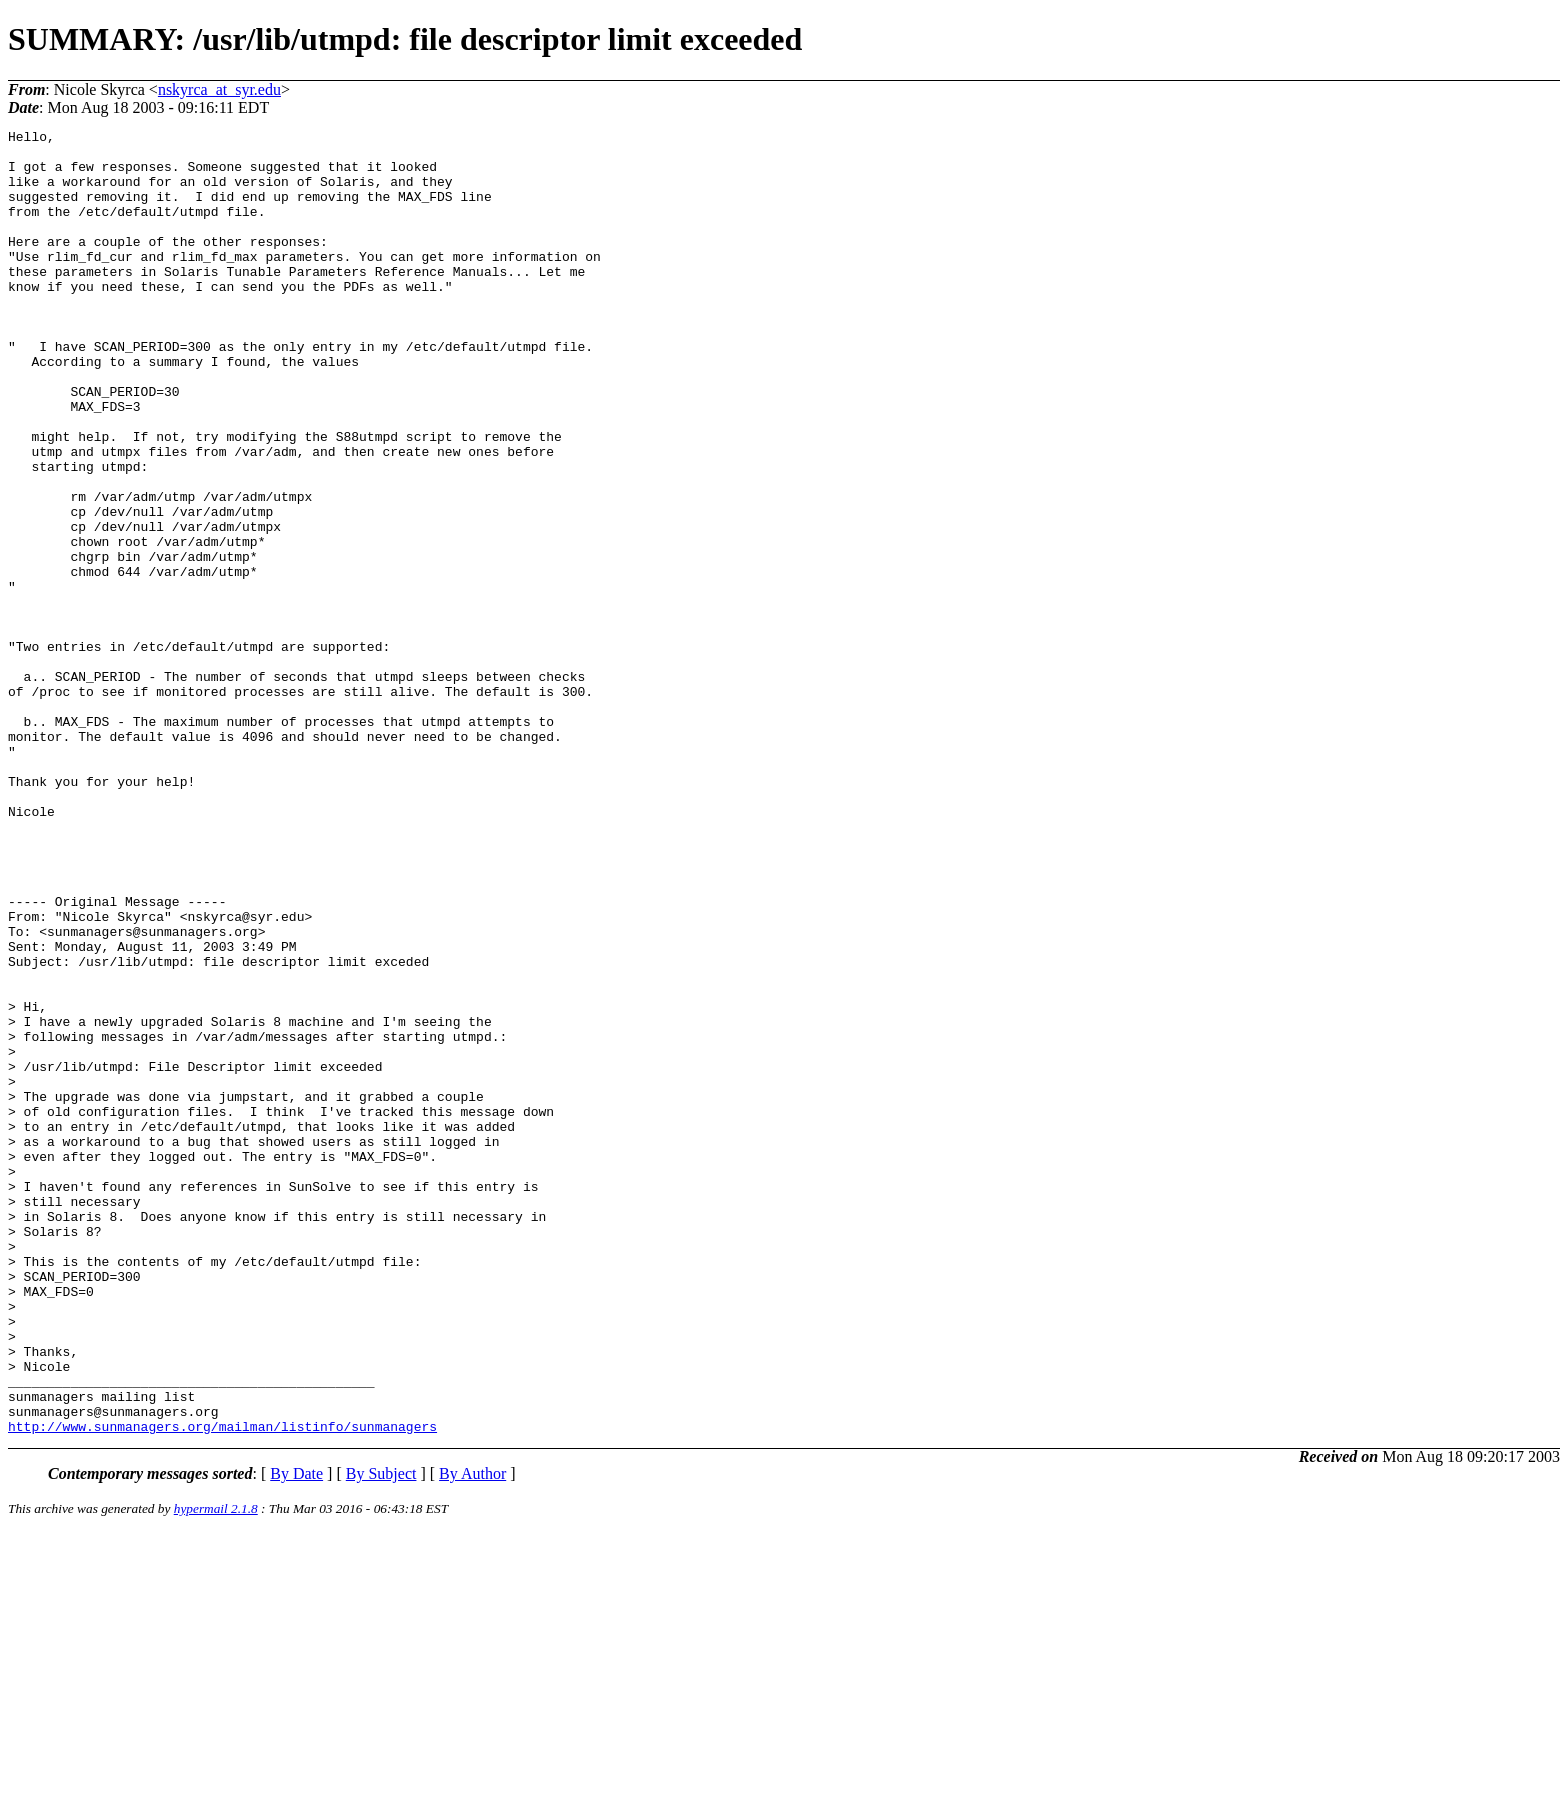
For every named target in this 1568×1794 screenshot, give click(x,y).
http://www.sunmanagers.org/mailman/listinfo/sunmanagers (222, 1687)
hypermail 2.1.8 (216, 1769)
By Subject (381, 1734)
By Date (296, 1734)
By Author (472, 1734)
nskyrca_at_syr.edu (219, 89)
